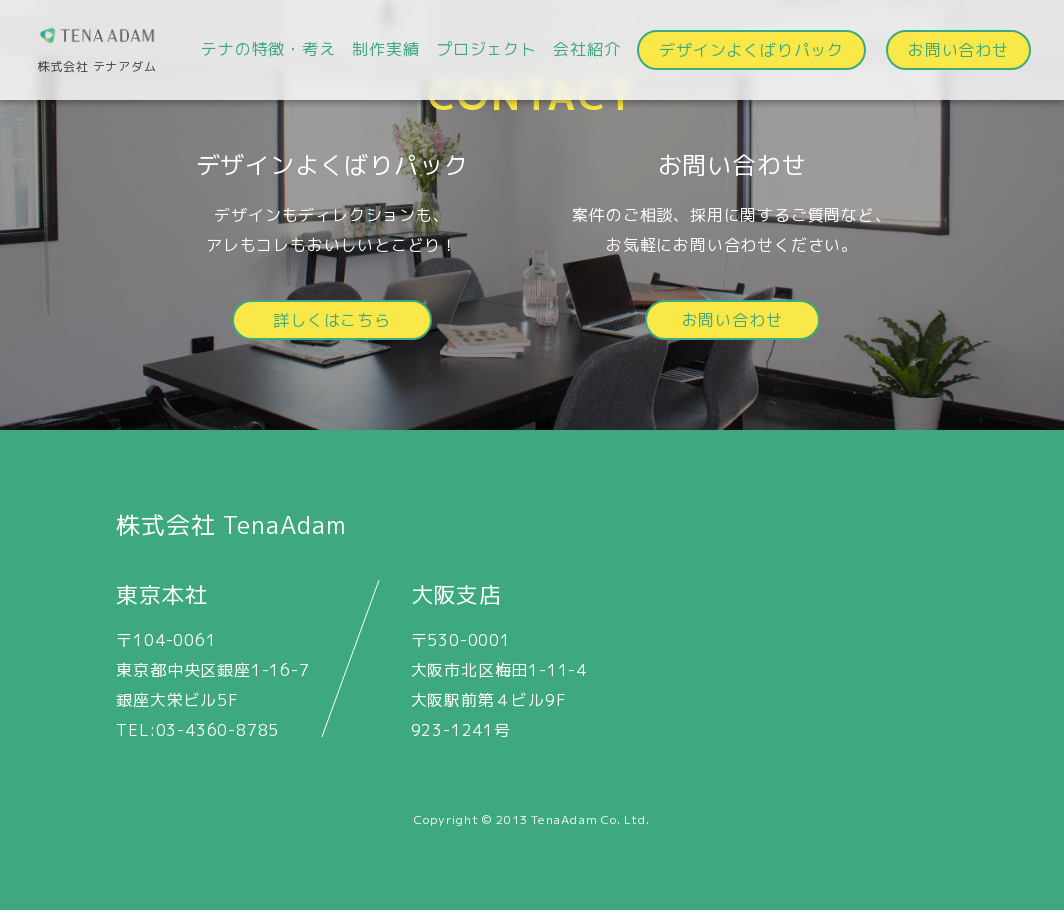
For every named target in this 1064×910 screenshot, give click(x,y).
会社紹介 (586, 49)
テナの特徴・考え (268, 49)
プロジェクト (486, 49)
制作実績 (385, 49)
